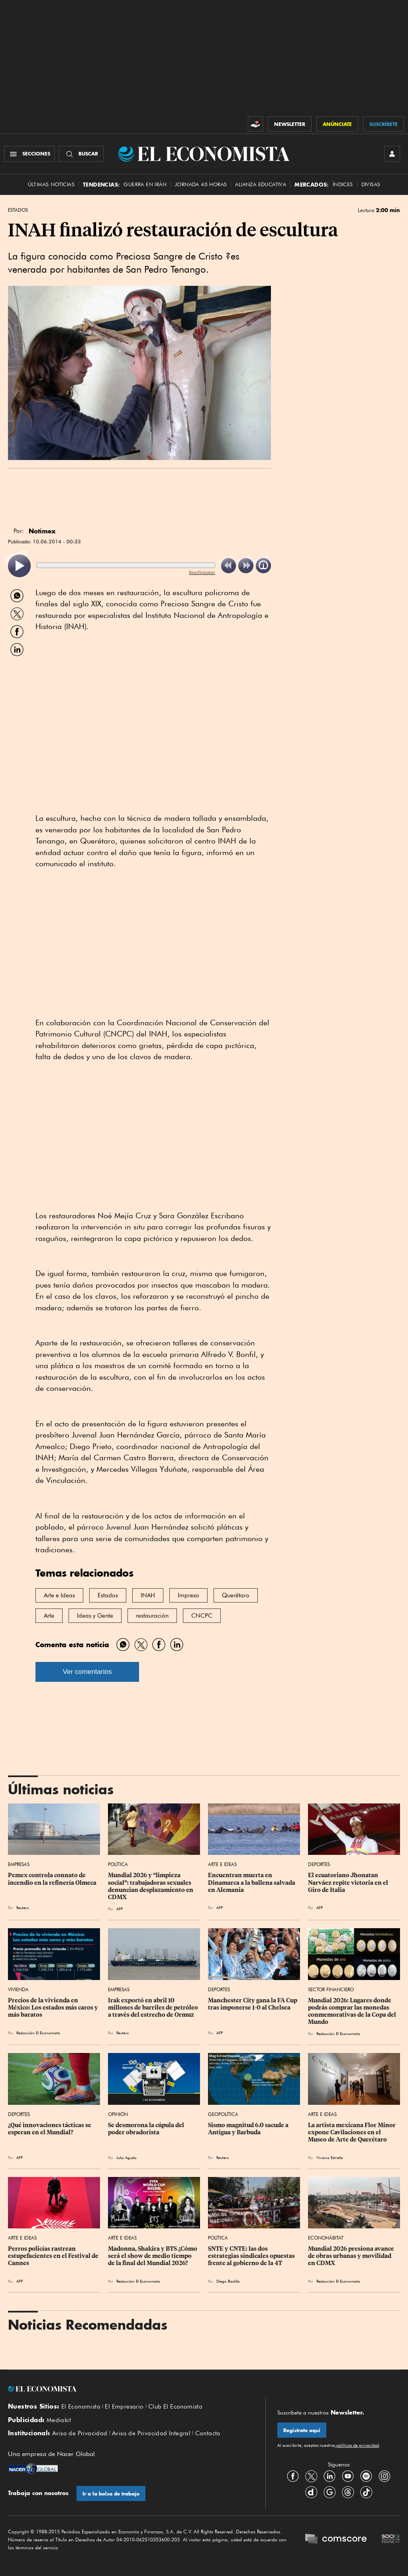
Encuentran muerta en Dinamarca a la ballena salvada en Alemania (252, 1882)
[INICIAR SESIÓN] (392, 154)
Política (118, 1864)
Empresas (18, 1864)
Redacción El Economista (38, 2032)
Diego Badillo (228, 2281)
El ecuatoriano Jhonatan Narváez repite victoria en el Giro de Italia (348, 1882)
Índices (343, 184)
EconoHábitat (325, 2238)
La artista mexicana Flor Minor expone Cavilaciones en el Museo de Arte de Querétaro (352, 2132)
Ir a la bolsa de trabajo (110, 2494)
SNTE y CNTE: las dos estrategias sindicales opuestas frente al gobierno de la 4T (252, 2256)
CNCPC (201, 1615)
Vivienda (18, 1989)
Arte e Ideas (59, 1595)
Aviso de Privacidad (80, 2433)
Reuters (22, 1907)
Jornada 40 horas (201, 184)
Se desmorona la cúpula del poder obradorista (146, 2129)
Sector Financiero (331, 1989)
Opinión (118, 2114)
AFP (119, 1908)
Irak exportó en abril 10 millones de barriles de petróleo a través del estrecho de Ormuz (153, 2007)
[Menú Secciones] (29, 154)
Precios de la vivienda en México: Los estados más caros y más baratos (53, 2007)
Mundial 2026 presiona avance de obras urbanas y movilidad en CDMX (351, 2256)
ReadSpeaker (202, 572)
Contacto (208, 2433)
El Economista (80, 2406)
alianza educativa (260, 184)
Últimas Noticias (51, 184)
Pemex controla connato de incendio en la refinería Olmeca (52, 1879)
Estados (18, 210)
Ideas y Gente (95, 1615)
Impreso (188, 1595)
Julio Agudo (126, 2157)
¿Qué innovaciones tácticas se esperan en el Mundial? (50, 2129)
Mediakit (59, 2420)
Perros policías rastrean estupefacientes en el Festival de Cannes (54, 2256)
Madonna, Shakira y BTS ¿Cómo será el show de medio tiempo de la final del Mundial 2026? (153, 2256)
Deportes (319, 1864)
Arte (49, 1615)
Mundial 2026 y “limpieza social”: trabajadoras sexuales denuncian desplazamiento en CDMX (151, 1886)
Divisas (371, 184)
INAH (148, 1595)
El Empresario (124, 2406)
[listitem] (19, 566)
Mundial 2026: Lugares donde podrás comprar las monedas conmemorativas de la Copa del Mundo (352, 2011)
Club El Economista (175, 2406)
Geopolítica (223, 2114)
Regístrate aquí (301, 2430)
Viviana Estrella (329, 2157)
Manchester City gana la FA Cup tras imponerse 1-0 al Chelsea (253, 2004)
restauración (152, 1615)
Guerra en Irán (145, 184)
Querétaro (235, 1595)
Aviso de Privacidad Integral (151, 2433)
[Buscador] (81, 154)
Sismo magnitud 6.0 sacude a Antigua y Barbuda (249, 2129)
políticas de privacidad (357, 2445)
